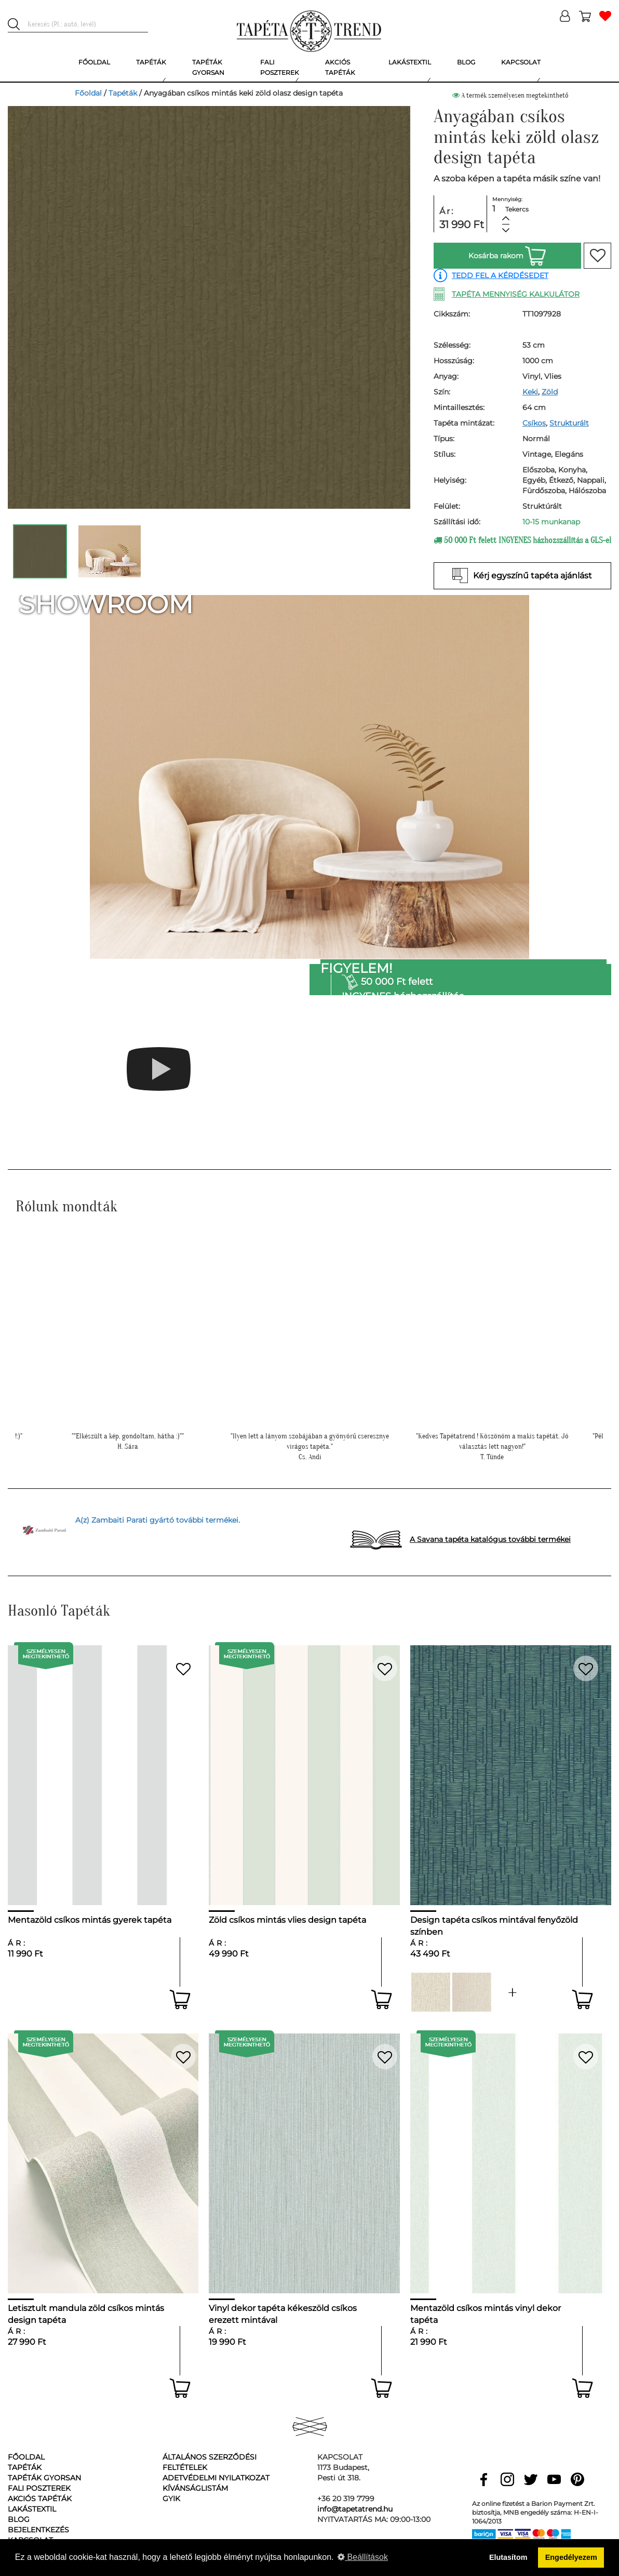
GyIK (171, 2498)
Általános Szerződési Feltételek (210, 2462)
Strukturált (569, 423)
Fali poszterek (39, 2488)
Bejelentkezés (38, 2529)
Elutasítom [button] (508, 2557)
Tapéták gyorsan (44, 2477)
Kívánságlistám (195, 2488)
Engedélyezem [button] (571, 2557)
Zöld (550, 392)
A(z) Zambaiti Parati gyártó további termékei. (157, 1520)
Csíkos (534, 423)
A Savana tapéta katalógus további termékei (490, 1539)
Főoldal (88, 93)
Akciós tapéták (40, 2498)
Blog (19, 2519)
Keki (530, 392)
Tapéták (123, 93)
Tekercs (517, 209)
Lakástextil (32, 2509)
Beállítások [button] (363, 2557)
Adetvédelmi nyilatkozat (216, 2477)
